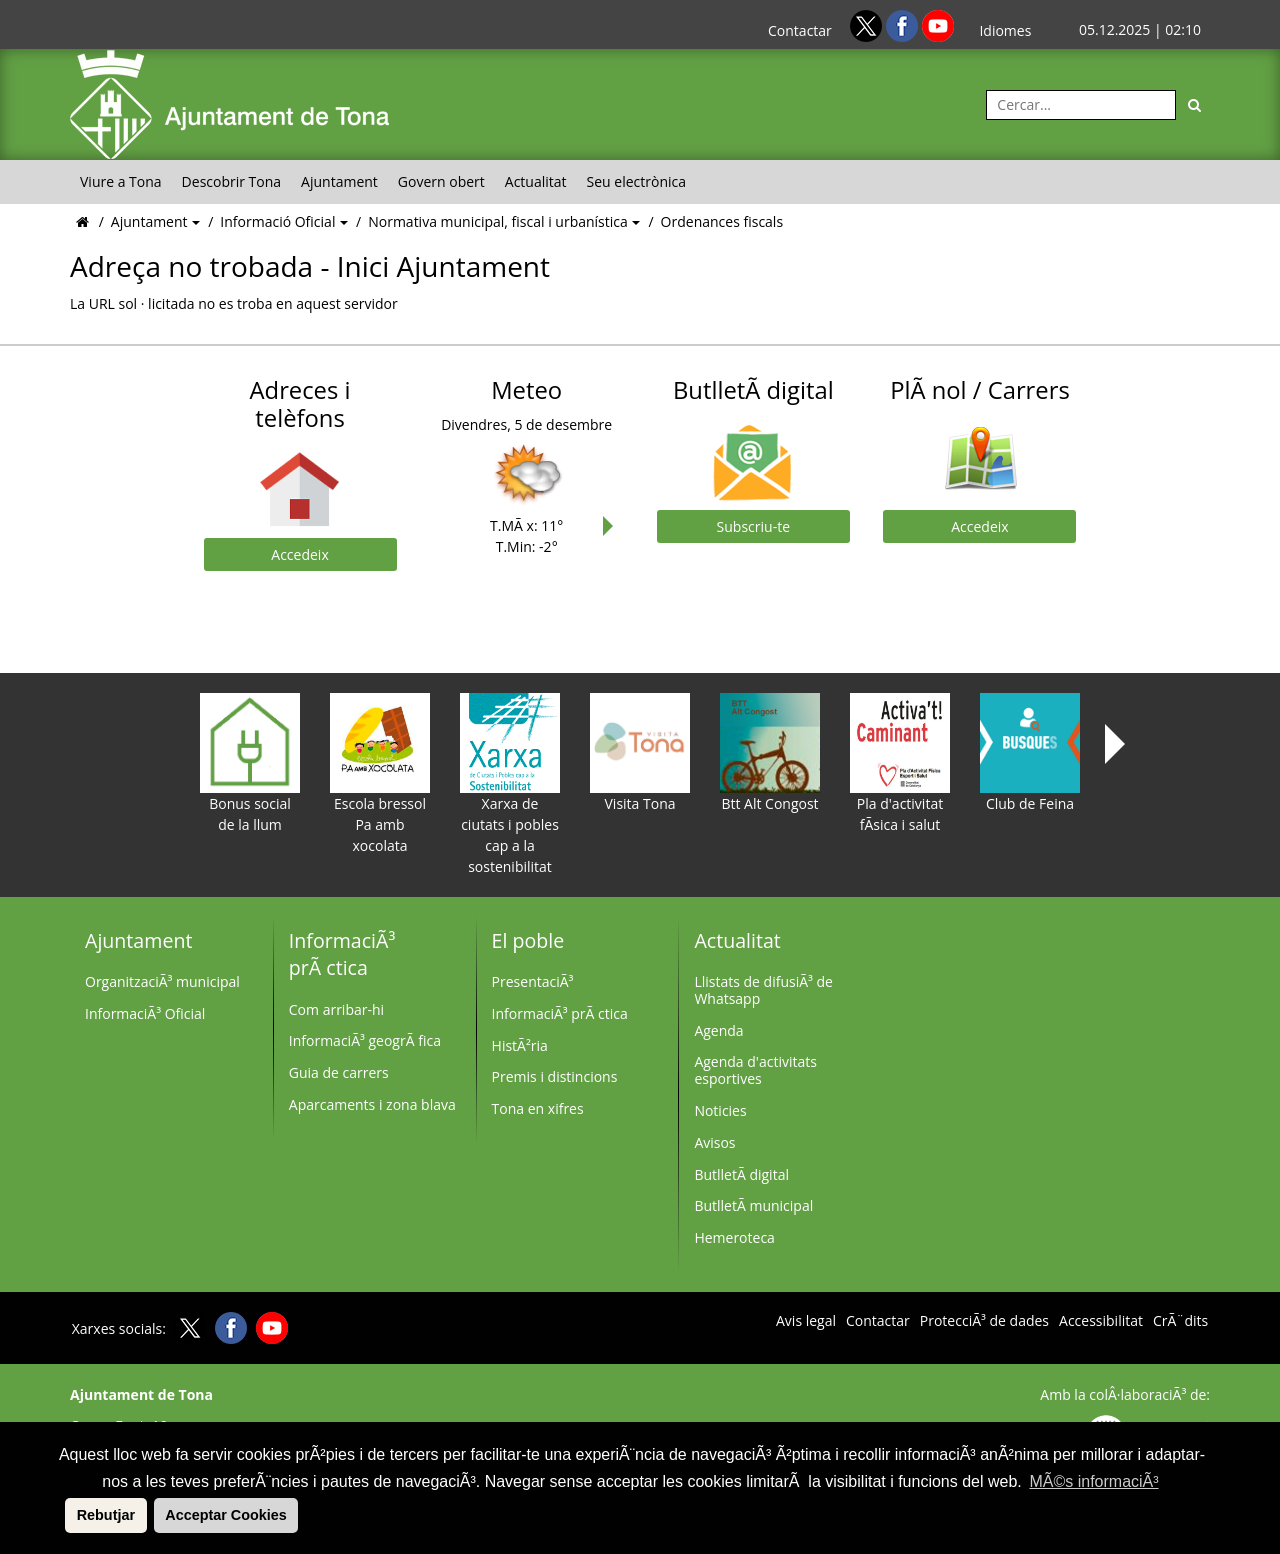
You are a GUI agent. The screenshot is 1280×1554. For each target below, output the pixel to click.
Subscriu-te (753, 526)
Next (613, 526)
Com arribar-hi (336, 1009)
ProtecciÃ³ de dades (984, 1321)
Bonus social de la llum (250, 763)
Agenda (718, 1030)
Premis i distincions (555, 1076)
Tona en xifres (538, 1108)
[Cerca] (1195, 105)
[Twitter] (868, 24)
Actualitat (536, 181)
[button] (62, 1515)
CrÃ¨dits (1180, 1321)
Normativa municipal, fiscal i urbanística (499, 221)
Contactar (800, 30)
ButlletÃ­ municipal (753, 1205)
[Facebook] (904, 24)
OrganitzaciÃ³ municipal (162, 981)
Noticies (720, 1110)
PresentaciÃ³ (533, 981)
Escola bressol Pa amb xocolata (380, 774)
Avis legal (806, 1321)
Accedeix (299, 554)
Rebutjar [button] (106, 1515)
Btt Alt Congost (770, 753)
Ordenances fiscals (722, 221)
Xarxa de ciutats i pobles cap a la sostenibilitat (510, 784)
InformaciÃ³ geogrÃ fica (365, 1040)
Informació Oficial (279, 221)
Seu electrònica (636, 181)
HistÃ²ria (520, 1045)
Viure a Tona (121, 181)
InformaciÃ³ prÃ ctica (342, 954)
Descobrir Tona (232, 181)
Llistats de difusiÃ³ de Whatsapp (763, 990)
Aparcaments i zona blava (372, 1104)
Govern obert (441, 181)
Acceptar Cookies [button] (226, 1515)
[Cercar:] (1081, 105)
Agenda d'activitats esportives (755, 1070)
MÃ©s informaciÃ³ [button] (1093, 1481)
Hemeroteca (734, 1237)
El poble (528, 940)
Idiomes (1005, 30)
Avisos (714, 1142)
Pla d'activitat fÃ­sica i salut (900, 763)
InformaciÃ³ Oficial (145, 1013)
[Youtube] (938, 24)
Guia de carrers (339, 1072)
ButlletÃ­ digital (741, 1174)
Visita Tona (640, 753)
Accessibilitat (1101, 1321)
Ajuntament (339, 181)
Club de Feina (1030, 753)
